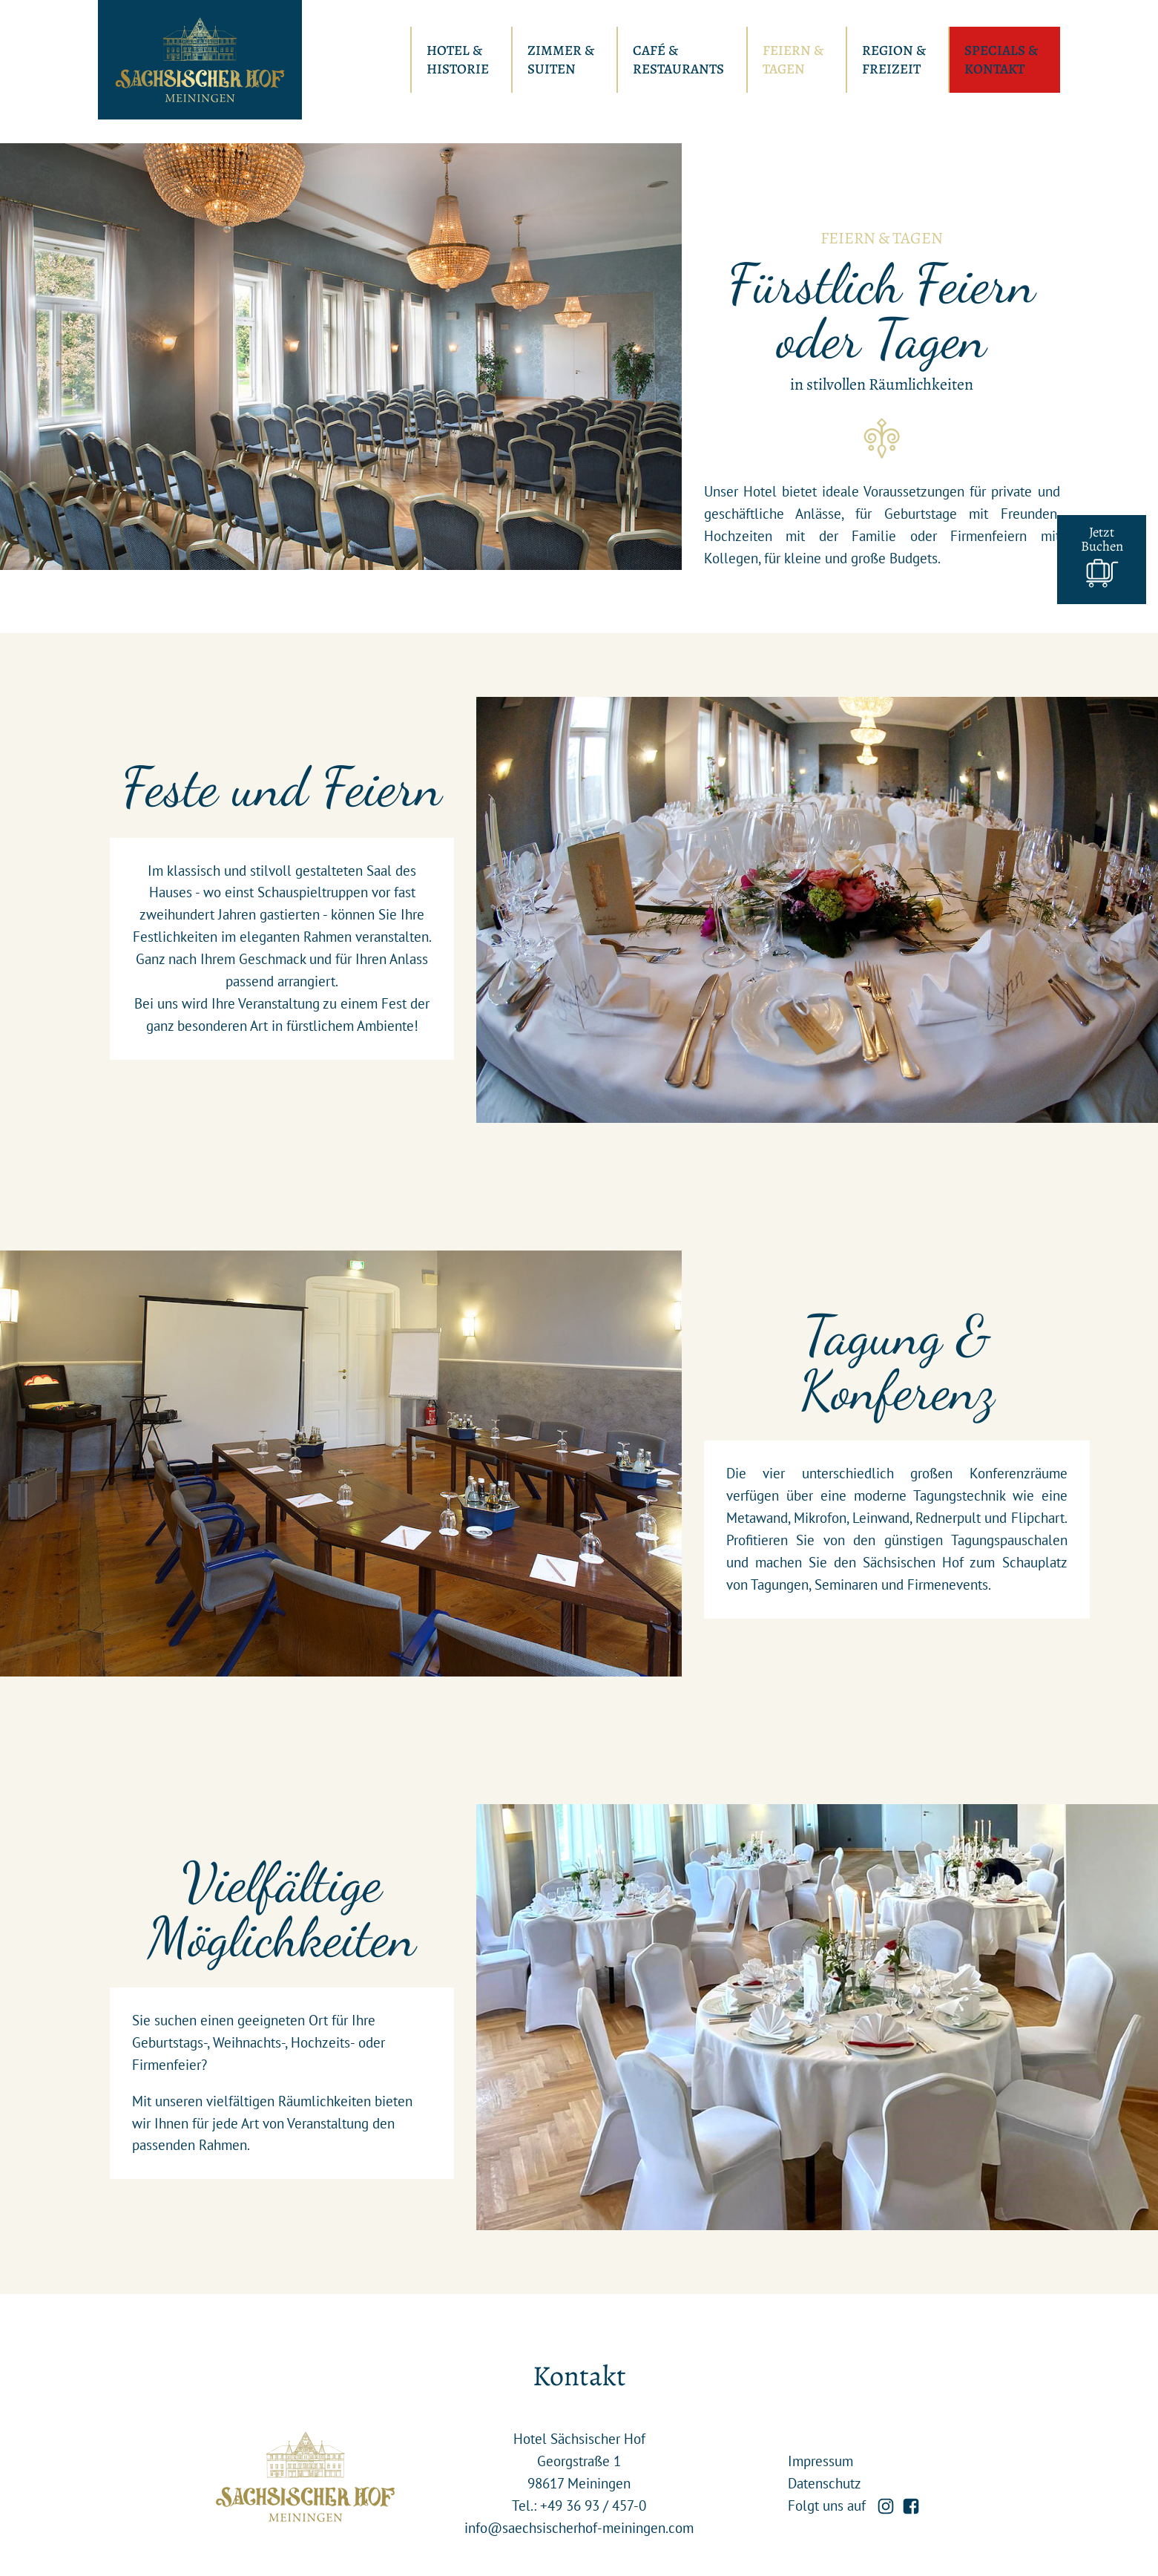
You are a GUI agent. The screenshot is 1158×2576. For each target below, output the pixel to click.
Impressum (820, 2461)
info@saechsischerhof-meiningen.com (579, 2528)
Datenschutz (824, 2483)
